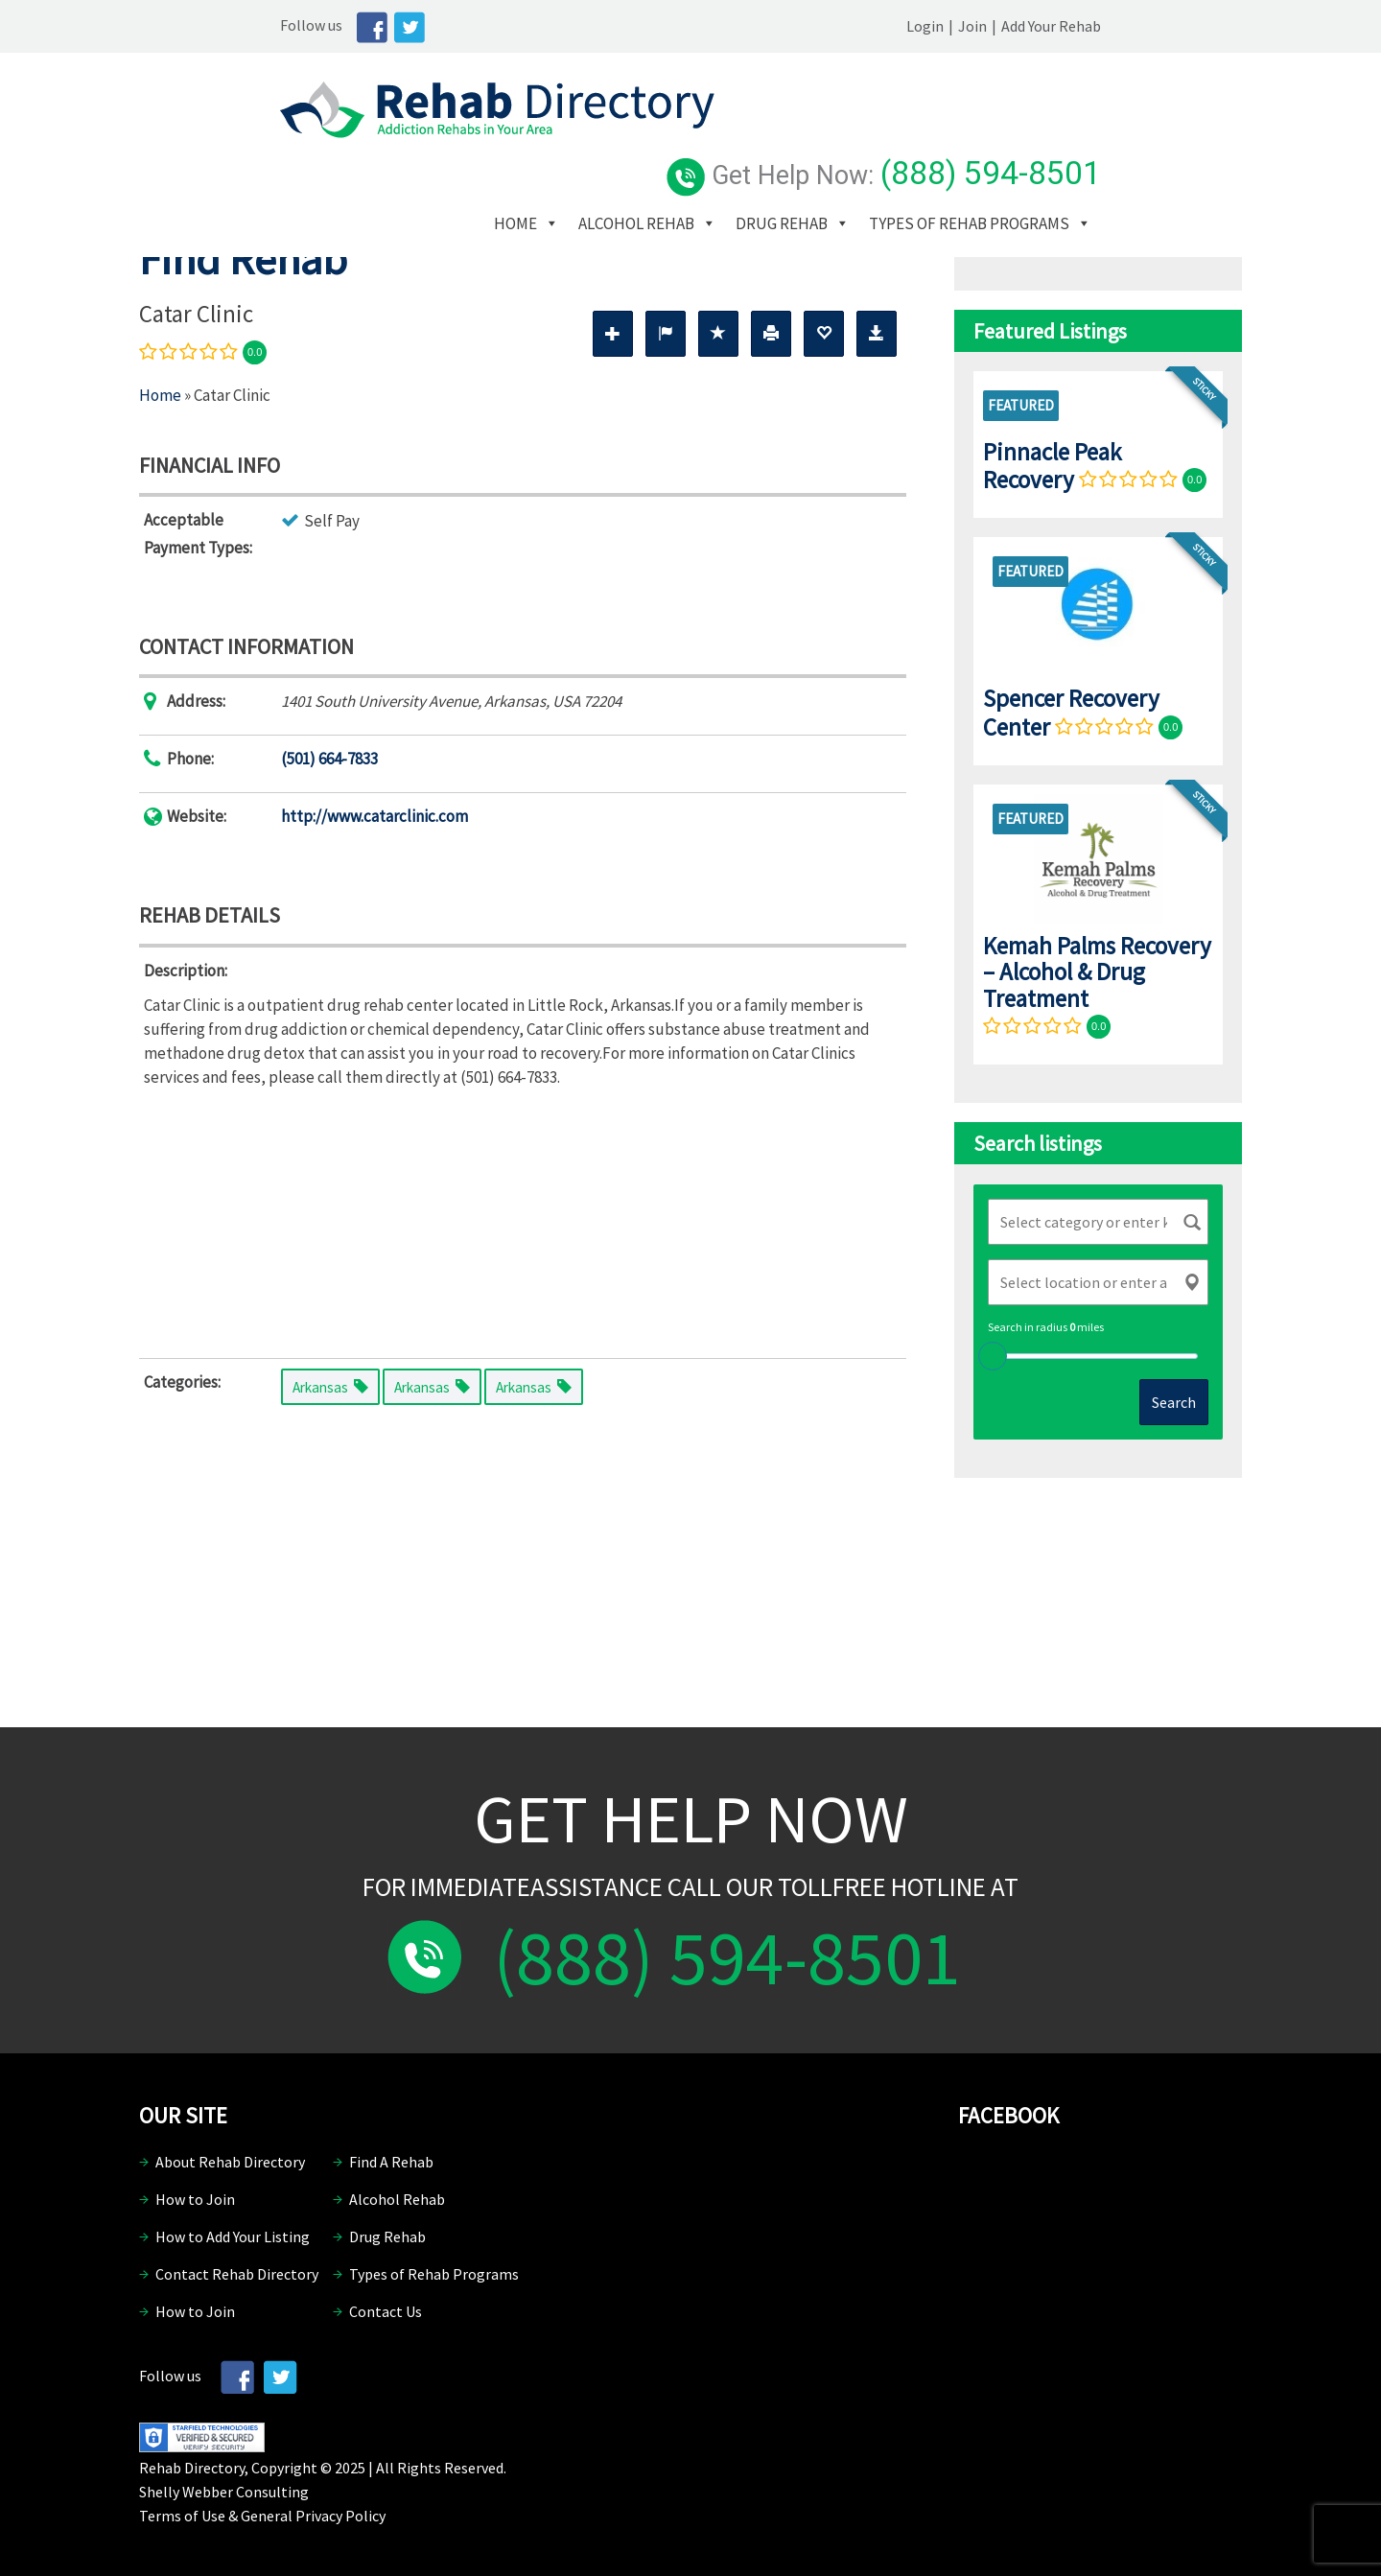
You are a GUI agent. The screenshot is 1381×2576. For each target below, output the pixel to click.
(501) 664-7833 (329, 758)
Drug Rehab (935, 142)
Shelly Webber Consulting (224, 2491)
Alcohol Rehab (790, 142)
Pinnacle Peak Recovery (1052, 465)
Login (1066, 25)
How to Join (195, 2199)
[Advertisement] (522, 1219)
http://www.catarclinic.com (374, 816)
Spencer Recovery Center (1071, 712)
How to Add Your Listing (232, 2236)
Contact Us (385, 2311)
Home (668, 142)
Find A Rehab (391, 2161)
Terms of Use (182, 2515)
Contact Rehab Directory (236, 2273)
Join (1113, 25)
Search (1174, 1402)
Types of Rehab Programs (747, 171)
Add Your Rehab (1192, 25)
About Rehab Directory (230, 2161)
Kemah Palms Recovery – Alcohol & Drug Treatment (1097, 972)
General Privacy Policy (313, 2515)
